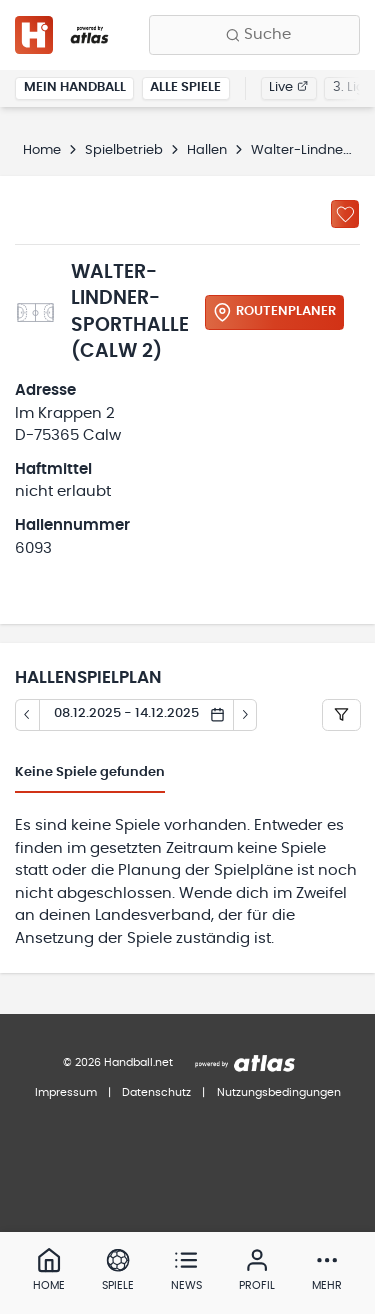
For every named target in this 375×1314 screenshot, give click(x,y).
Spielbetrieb (124, 150)
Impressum (66, 1092)
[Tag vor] (246, 715)
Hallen (207, 150)
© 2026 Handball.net (118, 1062)
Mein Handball (75, 87)
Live (288, 87)
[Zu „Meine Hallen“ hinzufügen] (345, 214)
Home (42, 150)
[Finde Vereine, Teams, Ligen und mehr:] (254, 35)
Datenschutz (156, 1092)
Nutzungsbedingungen (279, 1092)
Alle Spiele (185, 87)
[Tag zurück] (27, 715)
